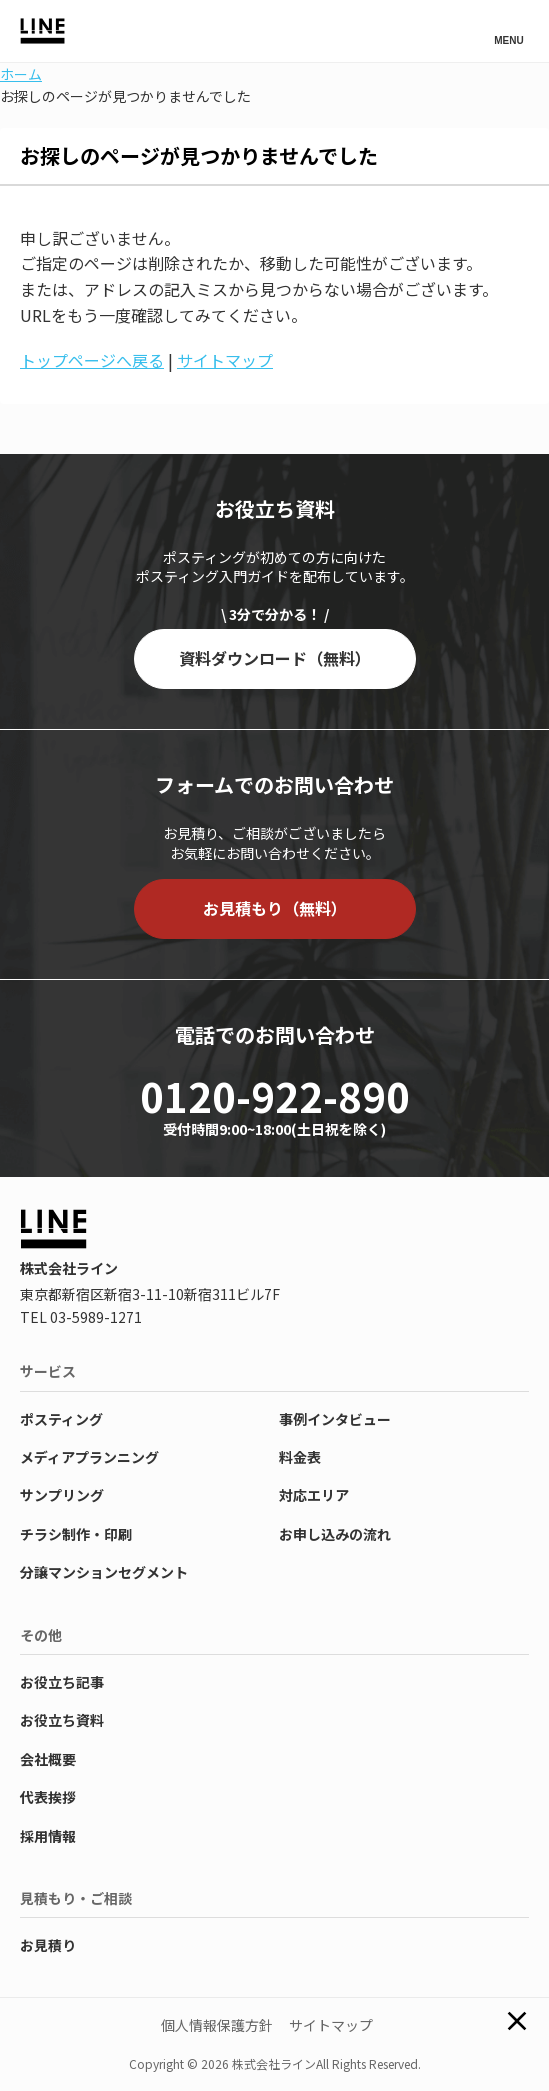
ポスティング (61, 1419)
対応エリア (314, 1495)
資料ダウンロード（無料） (275, 658)
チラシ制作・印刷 (76, 1534)
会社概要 (48, 1759)
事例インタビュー (335, 1419)
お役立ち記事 (62, 1682)
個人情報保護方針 (217, 2025)
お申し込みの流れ (335, 1534)
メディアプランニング (89, 1457)
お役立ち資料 (62, 1720)
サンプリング (62, 1495)
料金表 (300, 1457)
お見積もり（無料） (275, 908)
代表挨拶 (48, 1797)
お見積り (48, 1945)
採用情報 (48, 1836)
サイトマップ (225, 360)
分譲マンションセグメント (104, 1572)
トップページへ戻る (92, 360)
